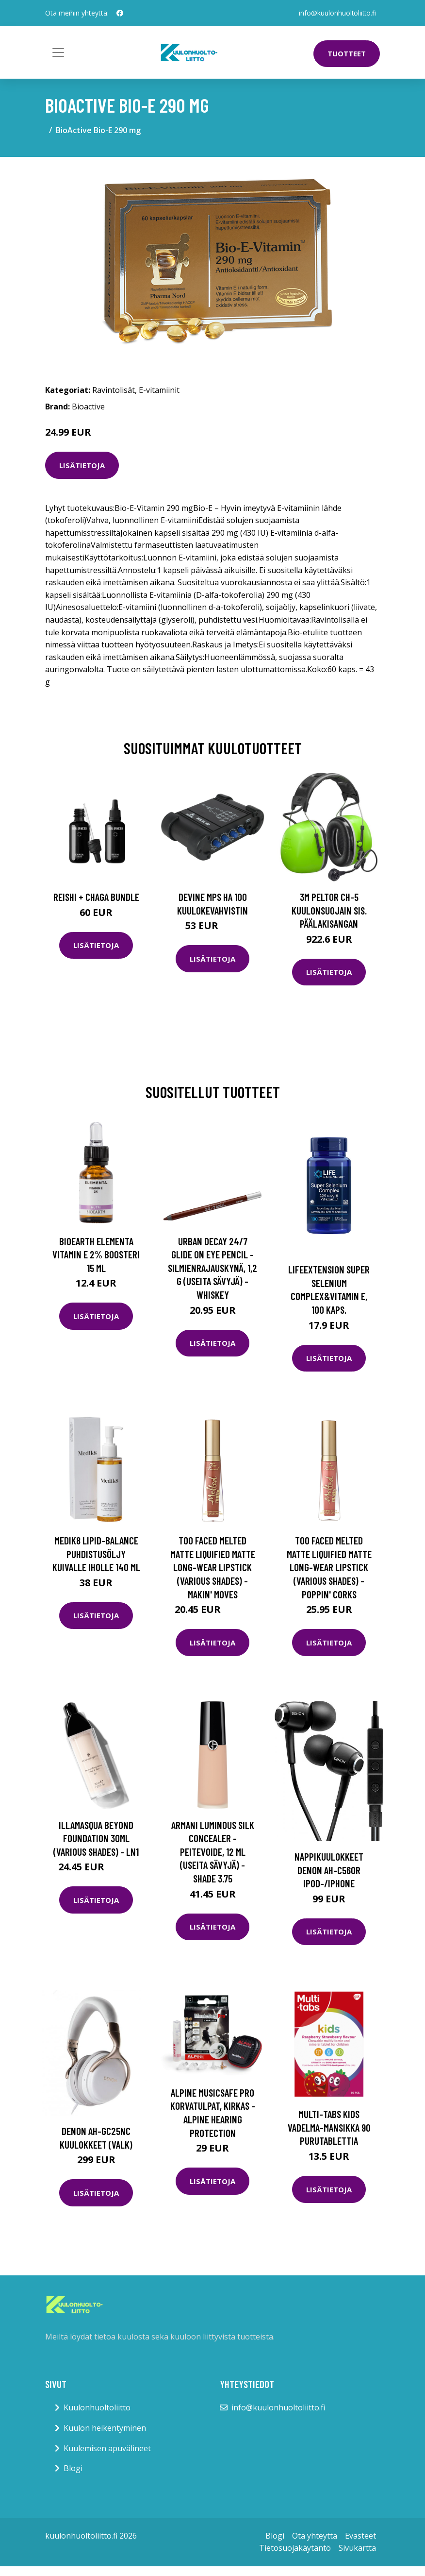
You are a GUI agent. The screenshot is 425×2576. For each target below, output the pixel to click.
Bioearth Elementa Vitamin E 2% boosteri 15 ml (96, 1254)
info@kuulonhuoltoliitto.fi (336, 12)
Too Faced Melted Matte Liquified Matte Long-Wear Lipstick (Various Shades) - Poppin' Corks (329, 1567)
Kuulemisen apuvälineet (107, 2448)
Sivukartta (357, 2547)
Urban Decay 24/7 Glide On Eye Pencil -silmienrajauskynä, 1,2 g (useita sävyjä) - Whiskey (212, 1268)
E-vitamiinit (159, 390)
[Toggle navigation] (58, 52)
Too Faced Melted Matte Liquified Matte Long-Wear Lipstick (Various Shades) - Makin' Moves (212, 1567)
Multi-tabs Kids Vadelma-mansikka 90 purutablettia (329, 2127)
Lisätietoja (82, 465)
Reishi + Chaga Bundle (96, 897)
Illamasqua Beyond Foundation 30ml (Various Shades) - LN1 (96, 1838)
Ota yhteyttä (314, 2535)
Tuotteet (346, 53)
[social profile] (120, 13)
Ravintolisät (113, 390)
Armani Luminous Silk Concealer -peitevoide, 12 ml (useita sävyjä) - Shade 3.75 (212, 1851)
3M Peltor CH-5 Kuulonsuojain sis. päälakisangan (329, 910)
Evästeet (360, 2535)
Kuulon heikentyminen (105, 2428)
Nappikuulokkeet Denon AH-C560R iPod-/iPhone (328, 1869)
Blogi (73, 2468)
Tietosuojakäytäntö (295, 2547)
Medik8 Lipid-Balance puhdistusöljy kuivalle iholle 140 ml (96, 1553)
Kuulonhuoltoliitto (97, 2407)
